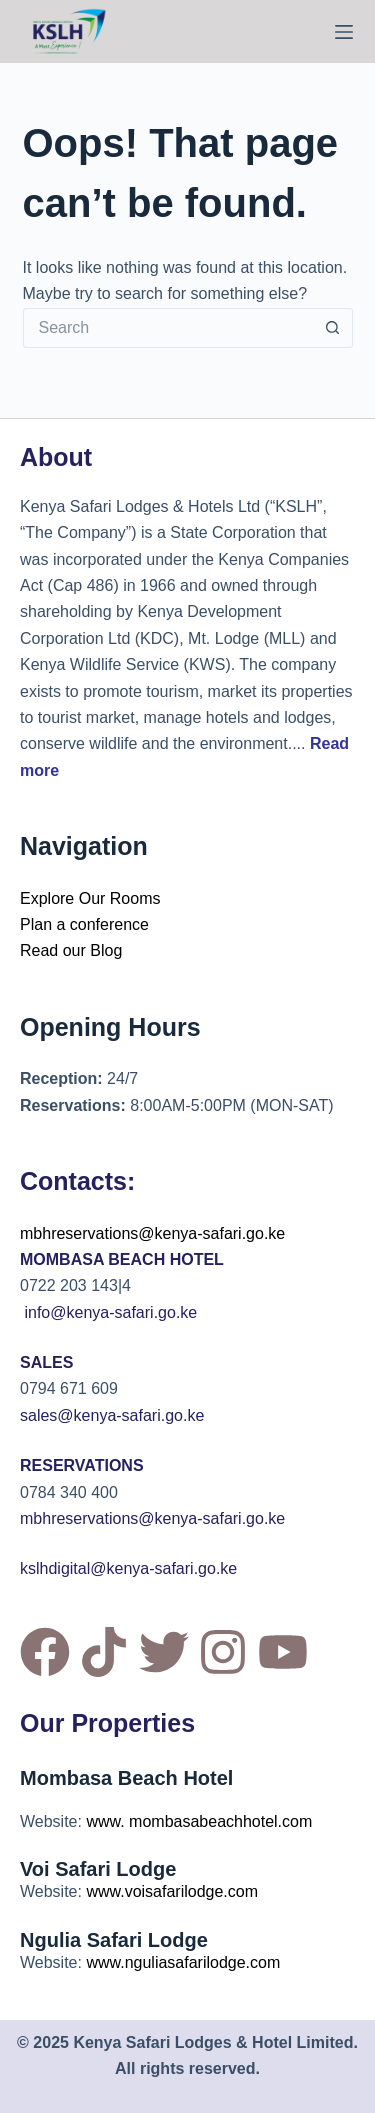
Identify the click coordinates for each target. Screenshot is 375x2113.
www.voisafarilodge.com (172, 1891)
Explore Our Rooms (90, 898)
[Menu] (344, 32)
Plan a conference (84, 924)
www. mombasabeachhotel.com (199, 1821)
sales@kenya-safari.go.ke (112, 1415)
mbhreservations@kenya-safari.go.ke (152, 1233)
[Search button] (333, 328)
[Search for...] (168, 328)
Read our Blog (71, 950)
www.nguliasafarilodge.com (183, 1962)
